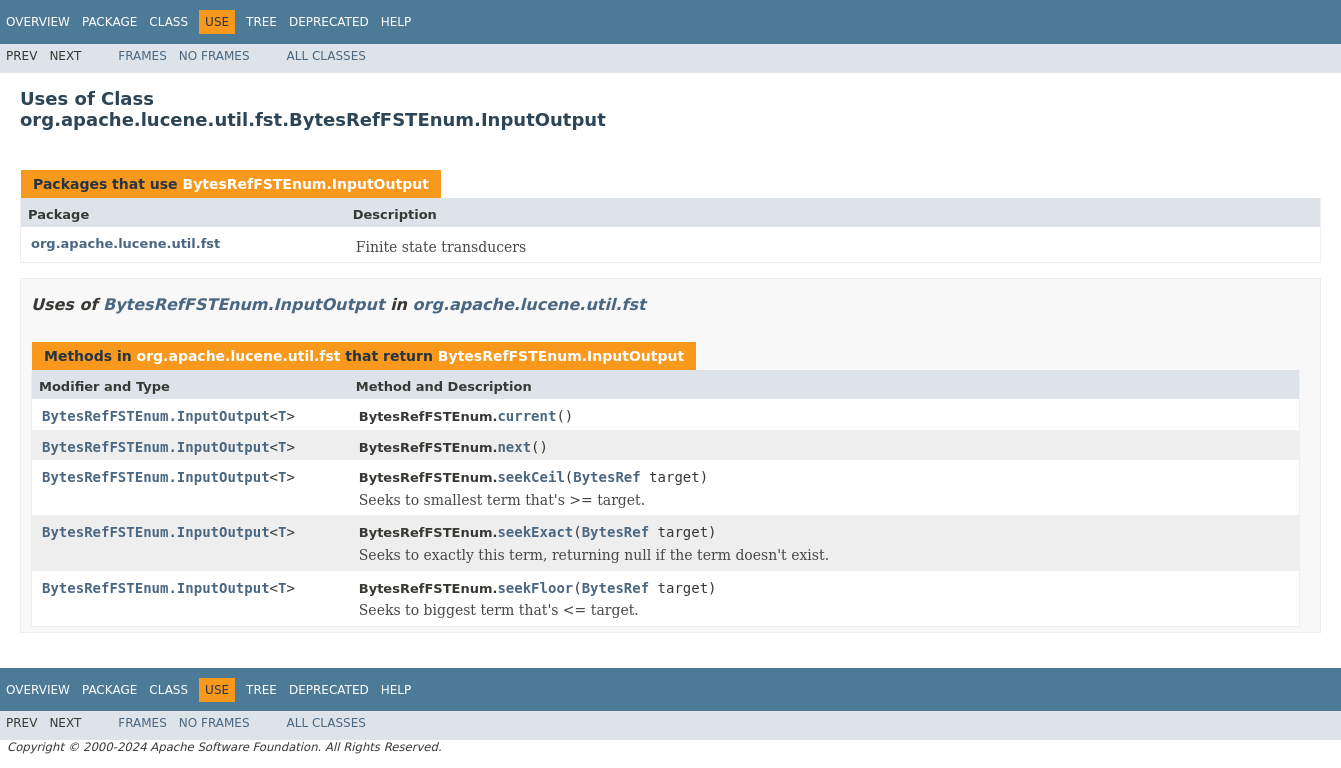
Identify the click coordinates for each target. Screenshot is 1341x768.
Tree (261, 22)
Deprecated (329, 22)
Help (396, 22)
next (514, 447)
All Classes (326, 56)
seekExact (535, 532)
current (526, 416)
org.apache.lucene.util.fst (125, 243)
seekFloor (535, 588)
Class (168, 22)
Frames (142, 56)
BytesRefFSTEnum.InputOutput (305, 184)
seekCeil (530, 477)
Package (109, 22)
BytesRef (606, 477)
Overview (38, 22)
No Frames (214, 56)
